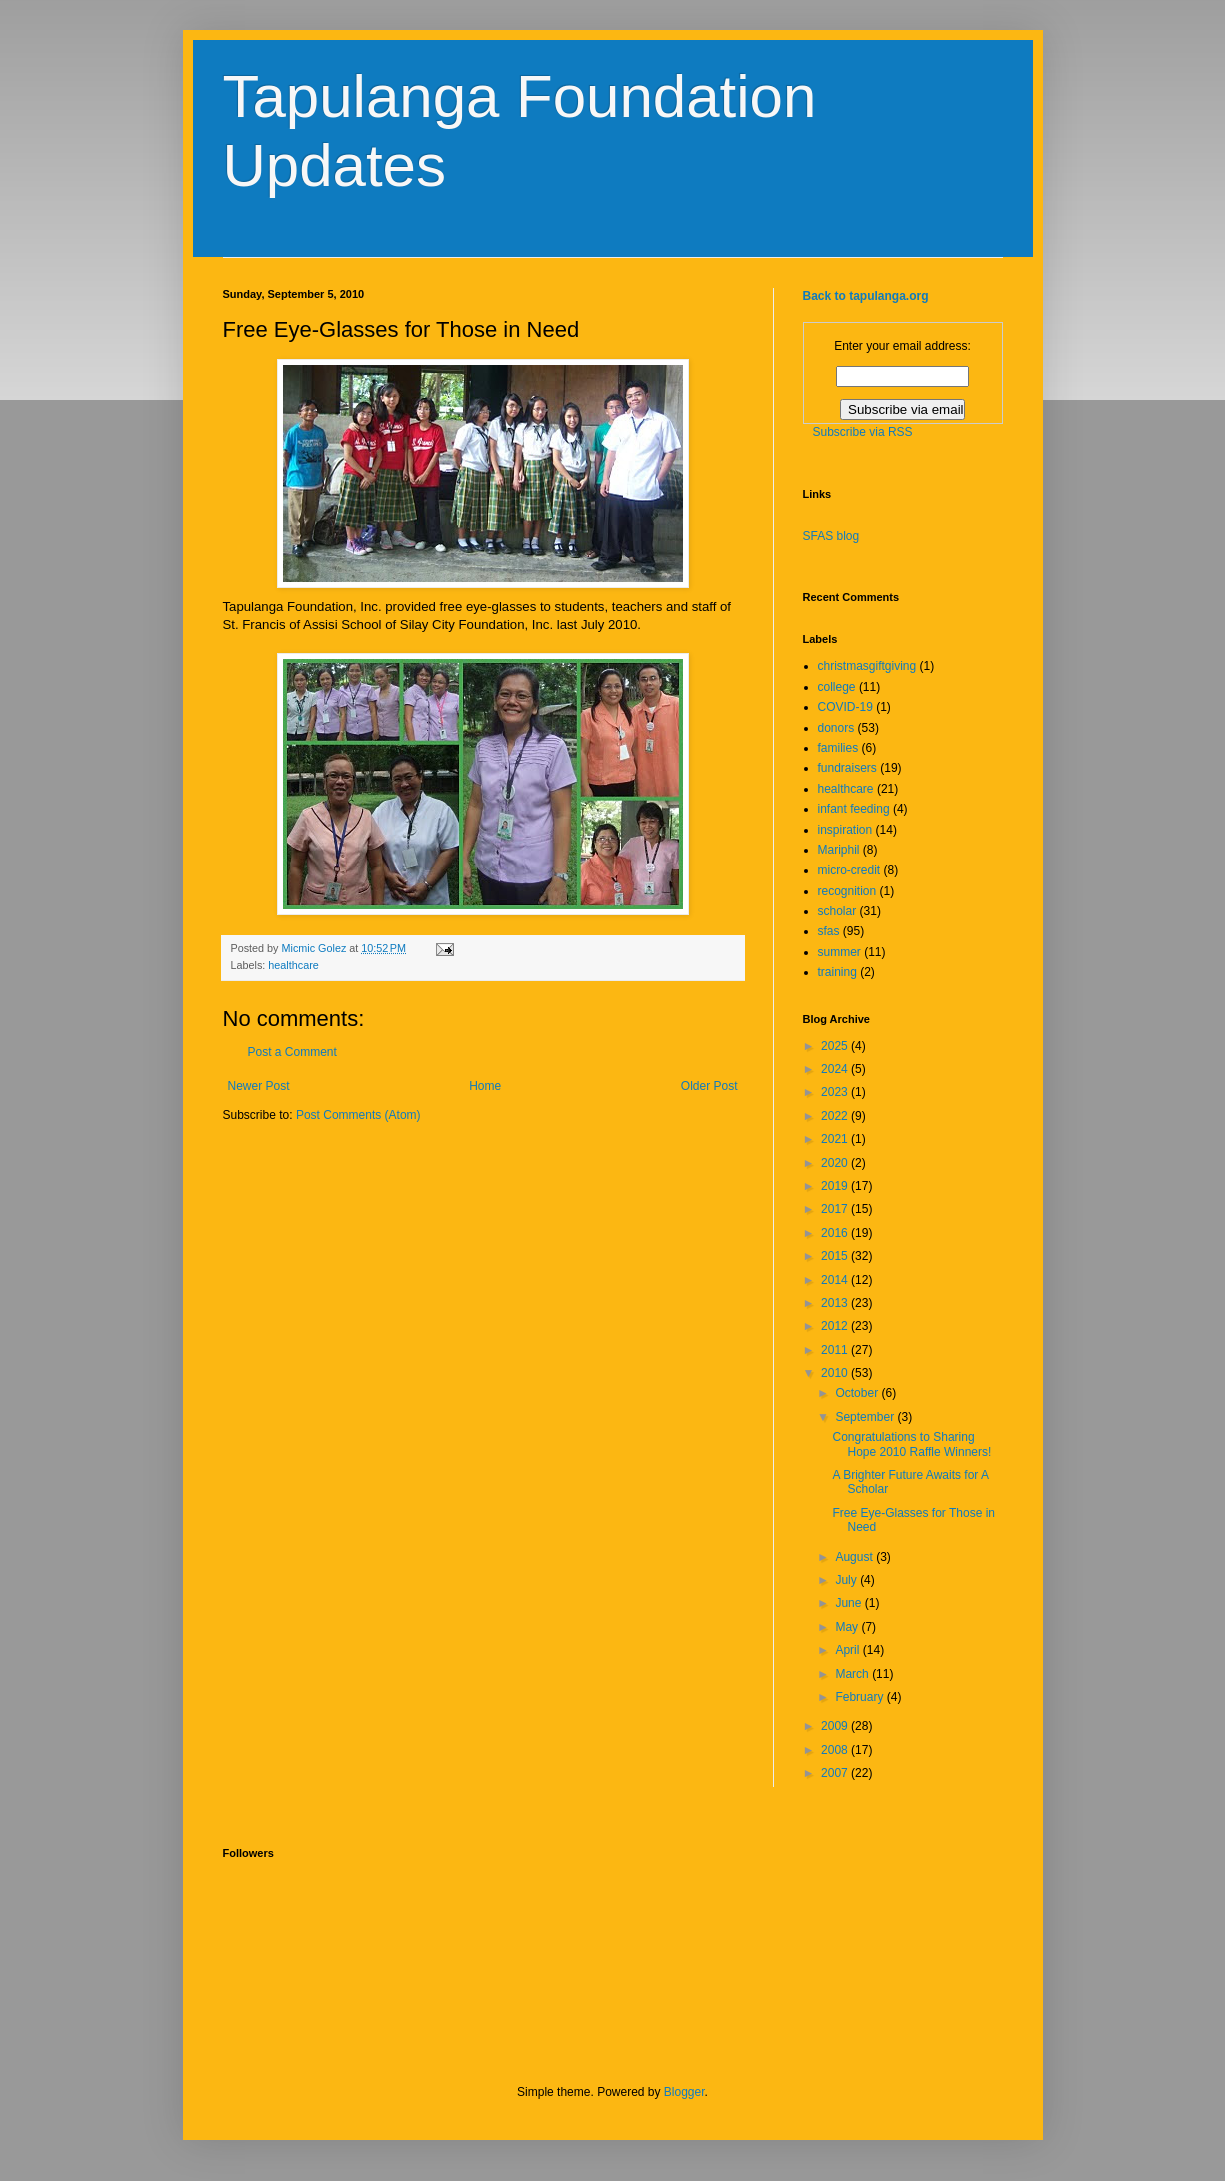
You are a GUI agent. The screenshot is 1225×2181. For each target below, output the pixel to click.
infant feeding (854, 809)
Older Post (709, 1086)
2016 (836, 1233)
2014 (836, 1280)
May (848, 1627)
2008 (836, 1750)
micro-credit (849, 870)
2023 (836, 1092)
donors (836, 728)
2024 (836, 1069)
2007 (836, 1773)
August (855, 1557)
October (858, 1393)
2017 (836, 1209)
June (849, 1603)
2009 (836, 1726)
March (853, 1674)
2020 (836, 1163)
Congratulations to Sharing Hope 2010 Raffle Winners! (911, 1444)
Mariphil (839, 850)
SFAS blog (831, 536)
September (866, 1417)
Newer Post (259, 1086)
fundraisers (847, 768)
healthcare (293, 965)
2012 (836, 1326)
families (838, 748)
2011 (836, 1350)
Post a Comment (292, 1052)
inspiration (845, 830)
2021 (836, 1139)
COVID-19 (845, 707)
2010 (836, 1373)
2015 (836, 1256)
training (837, 972)
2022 (836, 1116)
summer (839, 952)
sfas (829, 931)
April (848, 1650)
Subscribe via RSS (863, 432)
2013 (836, 1303)
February (860, 1697)
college (837, 687)
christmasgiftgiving (867, 666)
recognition (847, 891)
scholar (837, 911)
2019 (836, 1186)
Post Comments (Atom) (358, 1115)
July (847, 1580)
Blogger (684, 2092)
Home (485, 1086)
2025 (836, 1046)
